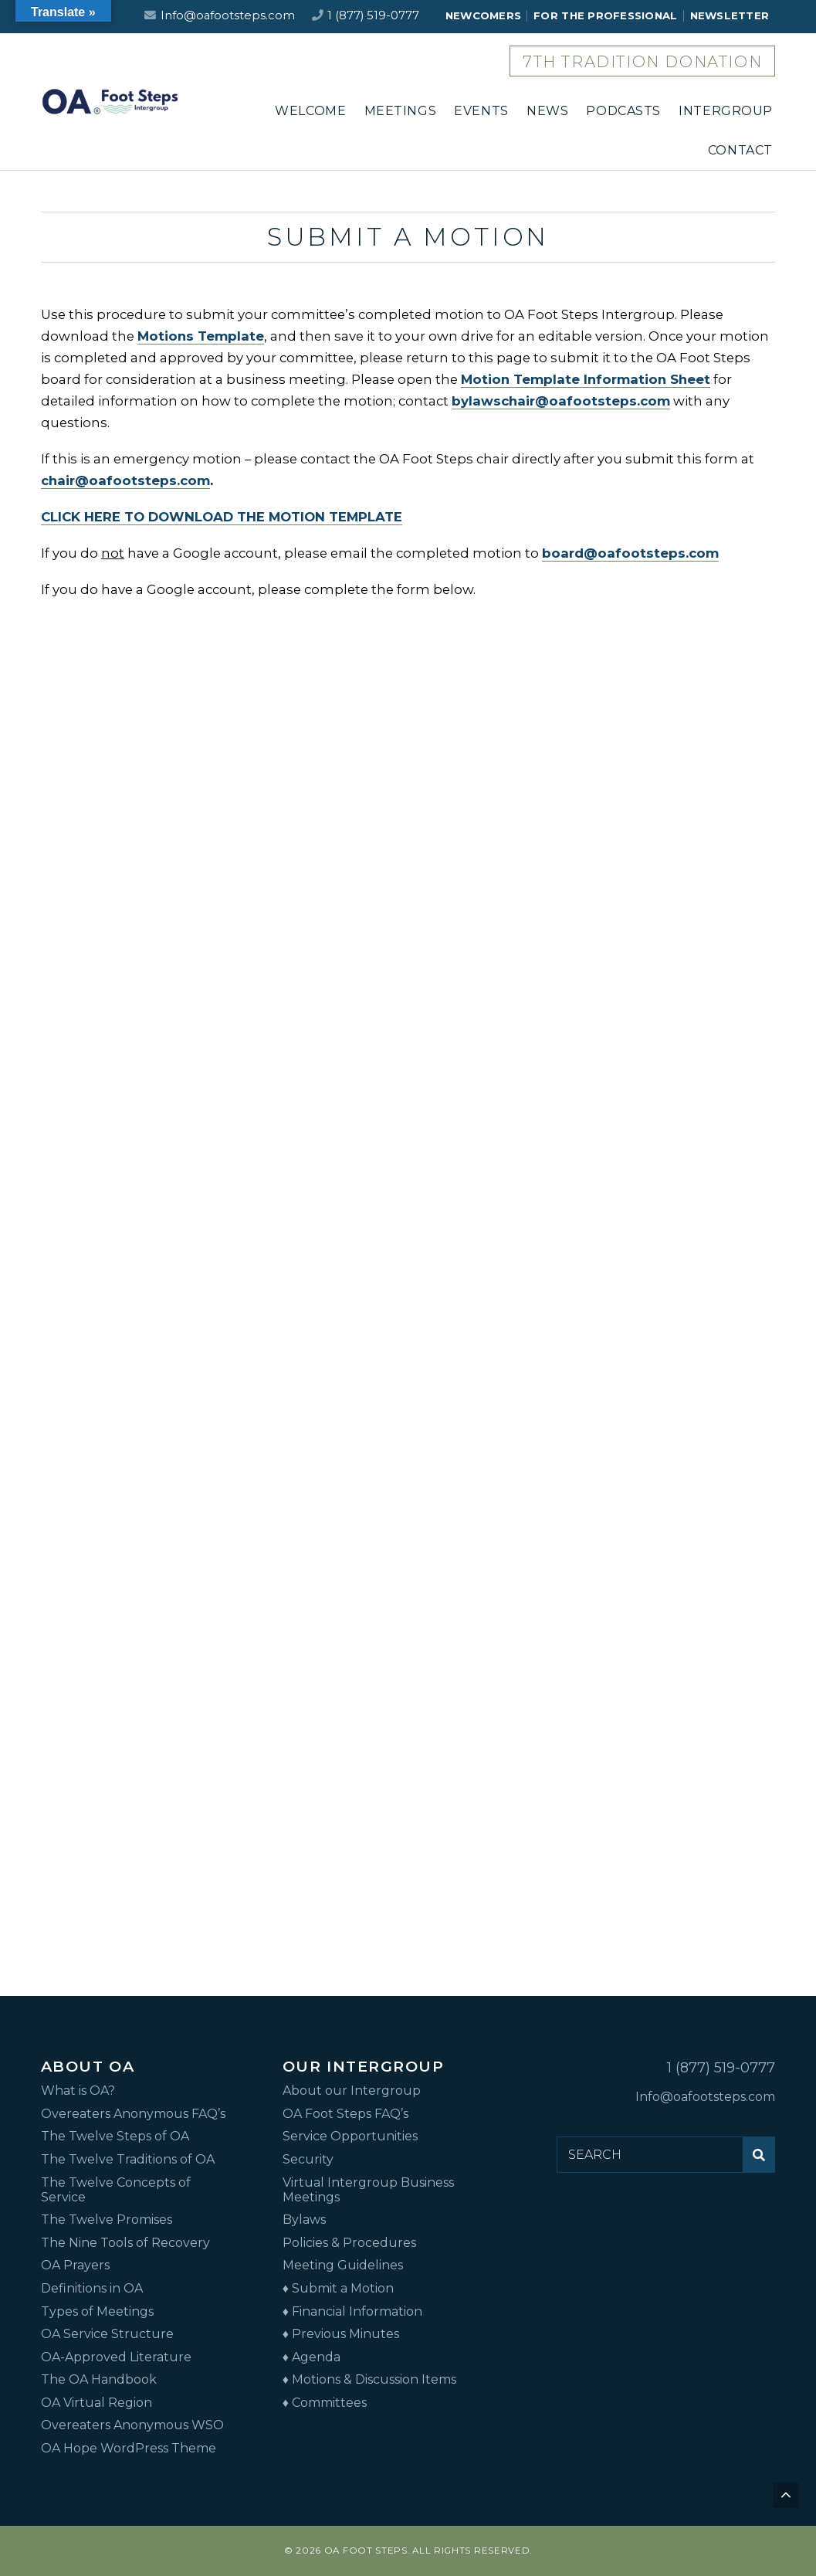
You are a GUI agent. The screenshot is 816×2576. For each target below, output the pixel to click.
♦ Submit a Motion (338, 2288)
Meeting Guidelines (343, 2265)
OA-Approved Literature (116, 2357)
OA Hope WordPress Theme (128, 2448)
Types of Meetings (97, 2311)
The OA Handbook (99, 2379)
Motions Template (200, 336)
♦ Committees (325, 2402)
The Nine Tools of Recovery (125, 2242)
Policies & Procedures (349, 2242)
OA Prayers (75, 2265)
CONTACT (740, 150)
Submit (763, 2160)
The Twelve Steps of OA (115, 2136)
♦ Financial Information (352, 2311)
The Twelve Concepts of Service (116, 2189)
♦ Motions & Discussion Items (369, 2379)
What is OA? (78, 2090)
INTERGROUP (726, 111)
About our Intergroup (352, 2090)
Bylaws (304, 2219)
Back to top (787, 2497)
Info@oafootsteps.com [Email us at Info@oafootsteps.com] (228, 15)
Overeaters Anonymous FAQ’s (133, 2113)
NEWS (547, 111)
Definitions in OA (92, 2288)
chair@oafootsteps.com (125, 480)
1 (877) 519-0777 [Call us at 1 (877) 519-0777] (373, 15)
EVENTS (481, 111)
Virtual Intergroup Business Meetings (368, 2189)
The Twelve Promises (106, 2219)
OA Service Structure (107, 2334)
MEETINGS (400, 111)
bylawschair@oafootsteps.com (561, 401)
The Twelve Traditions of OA (128, 2159)
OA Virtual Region (96, 2402)
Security (308, 2159)
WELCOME (310, 111)
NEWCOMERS (483, 15)
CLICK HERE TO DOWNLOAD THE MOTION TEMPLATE (221, 516)
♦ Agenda (311, 2357)
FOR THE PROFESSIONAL (605, 15)
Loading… (408, 1285)
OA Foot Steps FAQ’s (345, 2113)
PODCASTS (623, 111)
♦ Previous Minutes (341, 2334)
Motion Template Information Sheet (585, 379)
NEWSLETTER (730, 15)
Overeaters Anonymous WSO (132, 2425)
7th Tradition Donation (642, 62)
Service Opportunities (350, 2136)
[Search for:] (650, 2154)
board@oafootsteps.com (630, 553)
